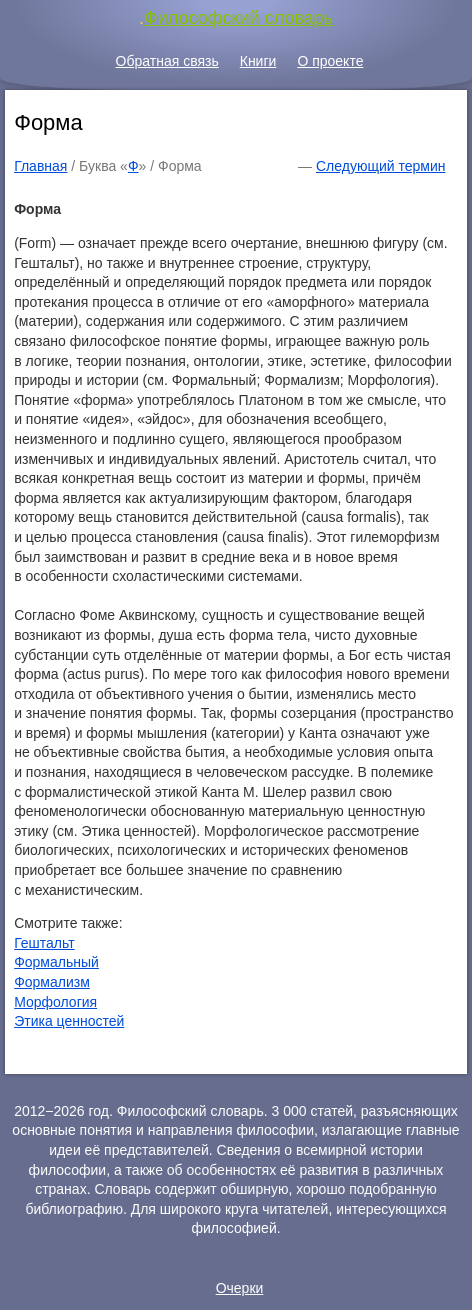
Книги (258, 61)
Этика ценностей (69, 1021)
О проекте (330, 61)
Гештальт (44, 943)
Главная (40, 166)
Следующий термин (380, 166)
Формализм (52, 982)
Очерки (240, 1288)
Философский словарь (238, 18)
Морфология (55, 1002)
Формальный (56, 962)
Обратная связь (167, 61)
